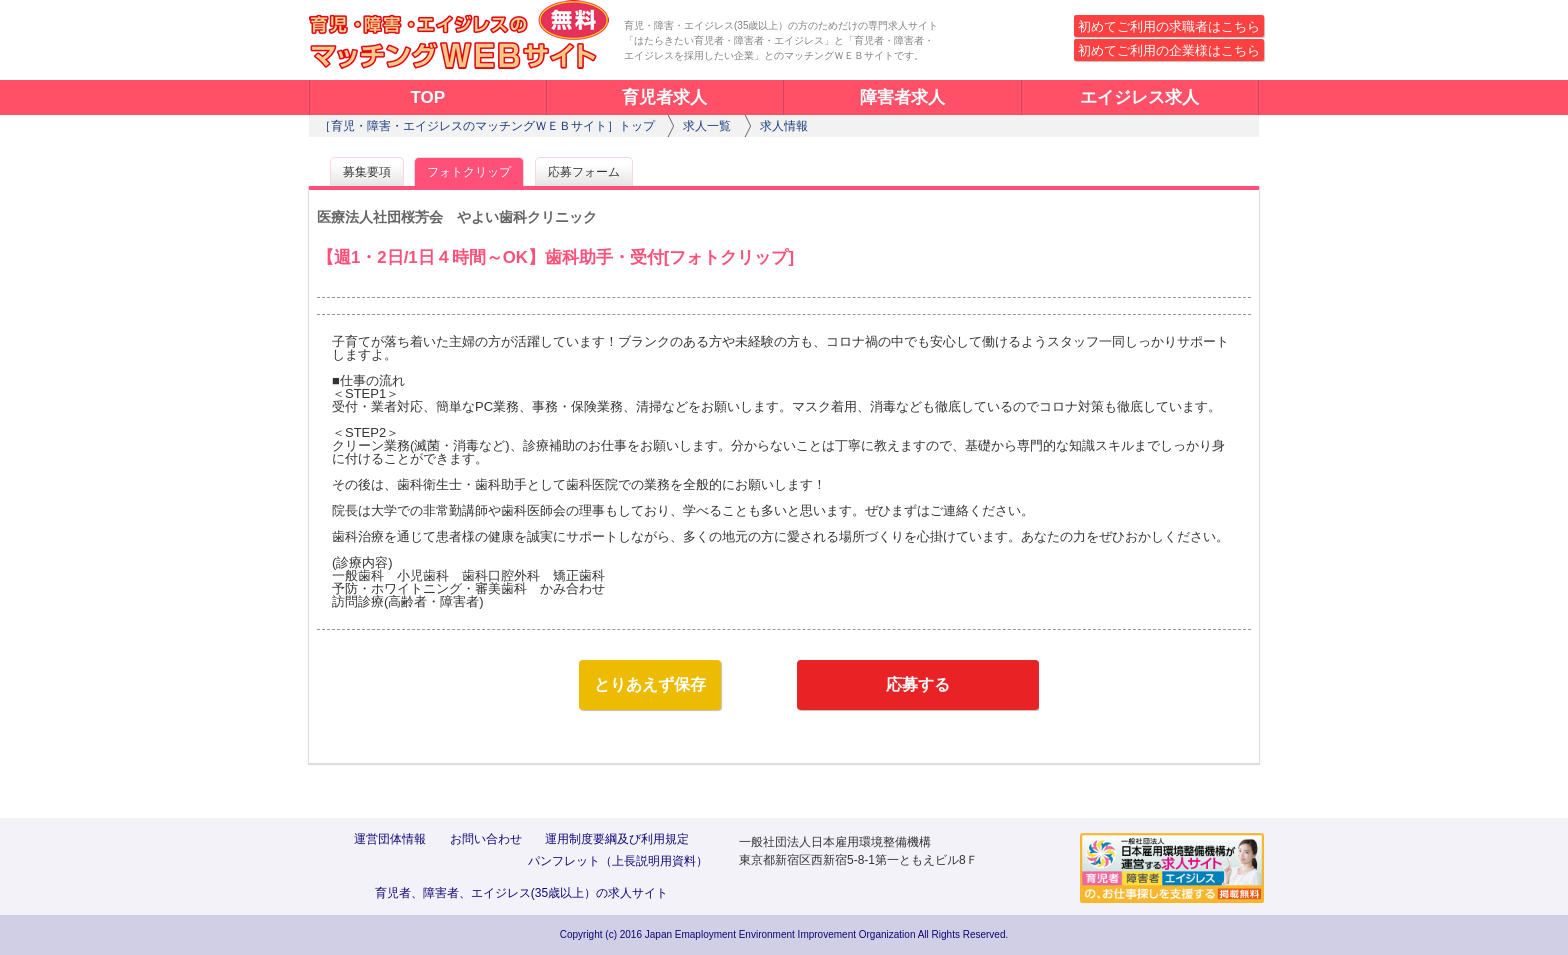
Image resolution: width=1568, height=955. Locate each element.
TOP (427, 97)
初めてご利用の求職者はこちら (1169, 26)
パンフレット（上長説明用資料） (618, 861)
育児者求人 (664, 97)
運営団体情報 (390, 839)
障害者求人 (902, 97)
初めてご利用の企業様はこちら (1169, 50)
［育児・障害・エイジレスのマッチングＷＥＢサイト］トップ (487, 126)
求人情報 (784, 126)
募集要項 (367, 172)
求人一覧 (707, 126)
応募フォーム (584, 172)
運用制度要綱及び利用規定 (617, 839)
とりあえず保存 (650, 684)
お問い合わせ (486, 839)
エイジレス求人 (1139, 97)
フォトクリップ (469, 172)
